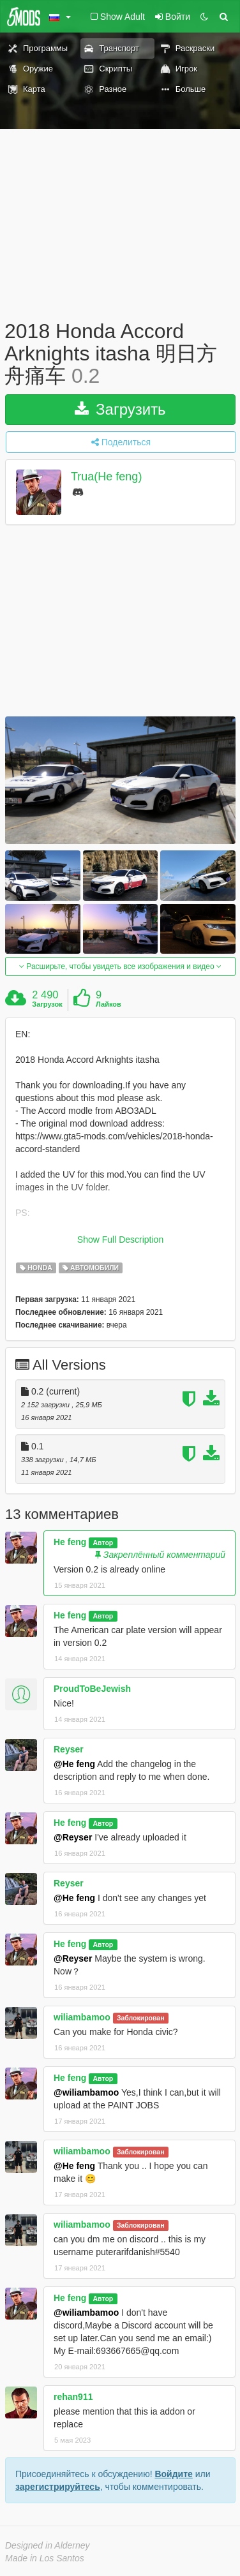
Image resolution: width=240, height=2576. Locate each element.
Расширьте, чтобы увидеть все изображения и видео (120, 966)
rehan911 (73, 2397)
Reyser (69, 1749)
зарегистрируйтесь (57, 2487)
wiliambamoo (82, 2017)
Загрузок (47, 1004)
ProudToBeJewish (92, 1689)
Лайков (108, 1004)
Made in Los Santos (44, 2558)
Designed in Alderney (47, 2545)
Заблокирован (141, 2018)
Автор (103, 1542)
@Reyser (73, 1837)
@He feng (74, 1764)
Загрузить (120, 409)
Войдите (173, 2474)
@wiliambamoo (86, 2092)
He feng (70, 1542)
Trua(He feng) (106, 476)
